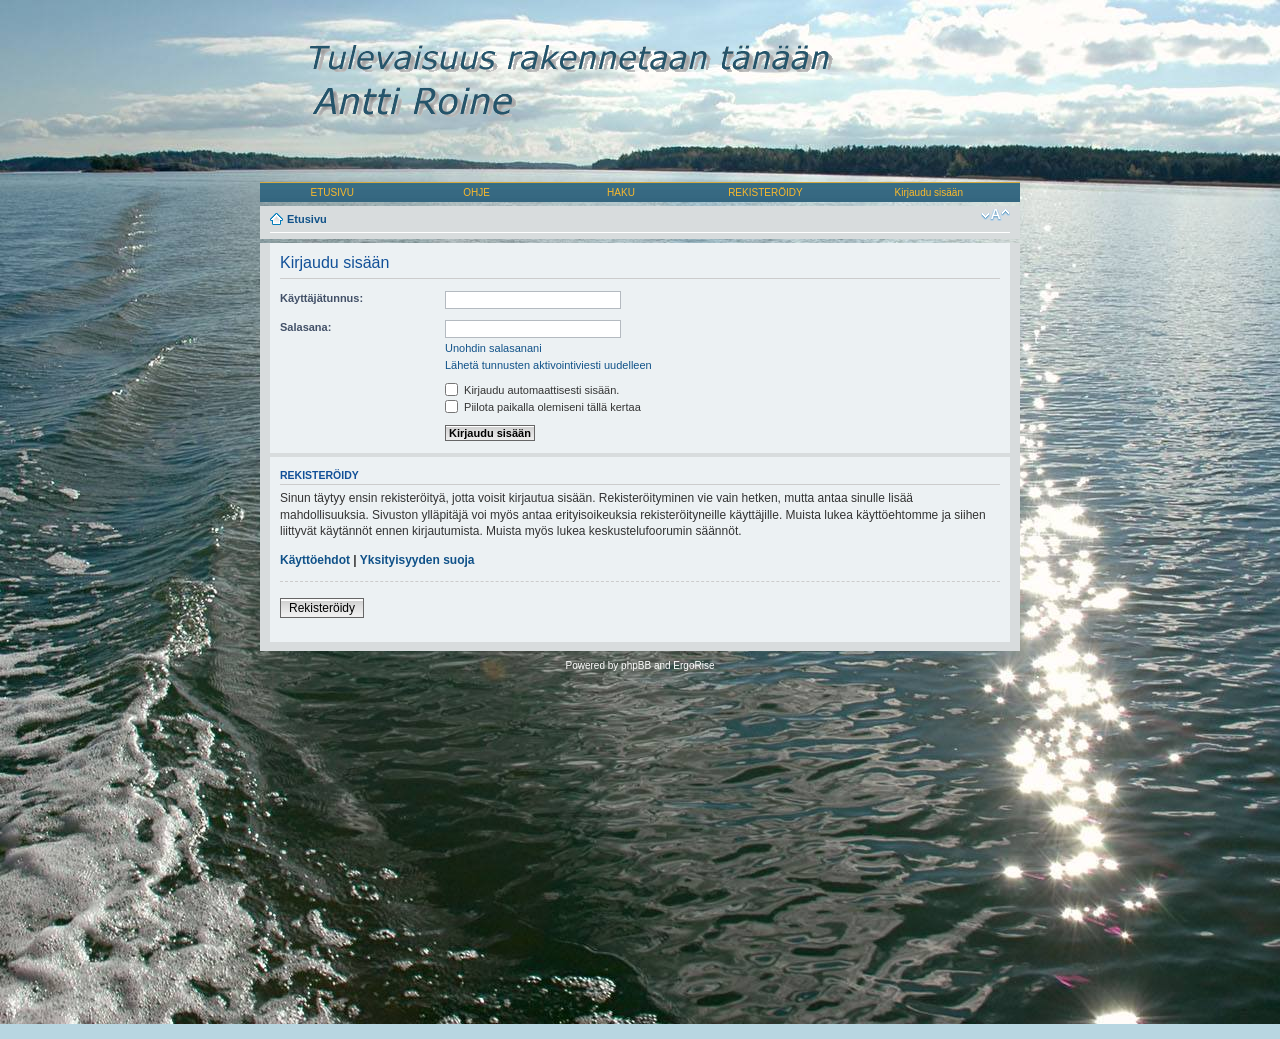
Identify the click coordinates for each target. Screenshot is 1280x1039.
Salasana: (305, 327)
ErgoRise (693, 665)
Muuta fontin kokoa (995, 215)
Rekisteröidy (322, 608)
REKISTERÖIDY (765, 192)
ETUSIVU (332, 192)
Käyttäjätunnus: (321, 298)
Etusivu (307, 219)
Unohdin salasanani (493, 348)
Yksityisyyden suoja (417, 560)
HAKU (621, 192)
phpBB (636, 665)
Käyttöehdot (315, 560)
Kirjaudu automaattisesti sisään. (532, 390)
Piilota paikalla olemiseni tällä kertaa (543, 407)
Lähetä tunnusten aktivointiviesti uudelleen (548, 365)
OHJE (476, 192)
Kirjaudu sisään (929, 192)
